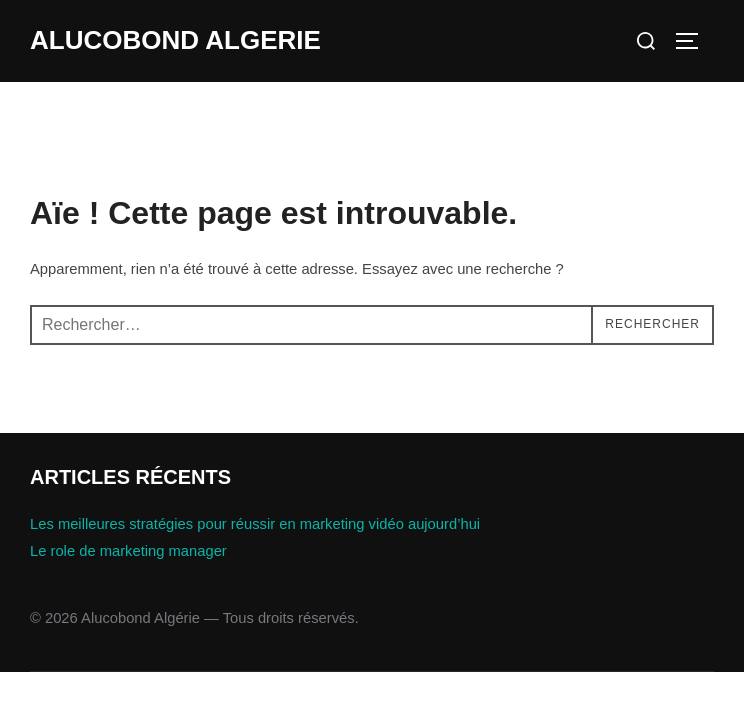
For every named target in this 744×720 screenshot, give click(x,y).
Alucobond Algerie (175, 40)
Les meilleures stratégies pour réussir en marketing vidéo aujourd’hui (255, 524)
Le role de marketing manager (128, 551)
